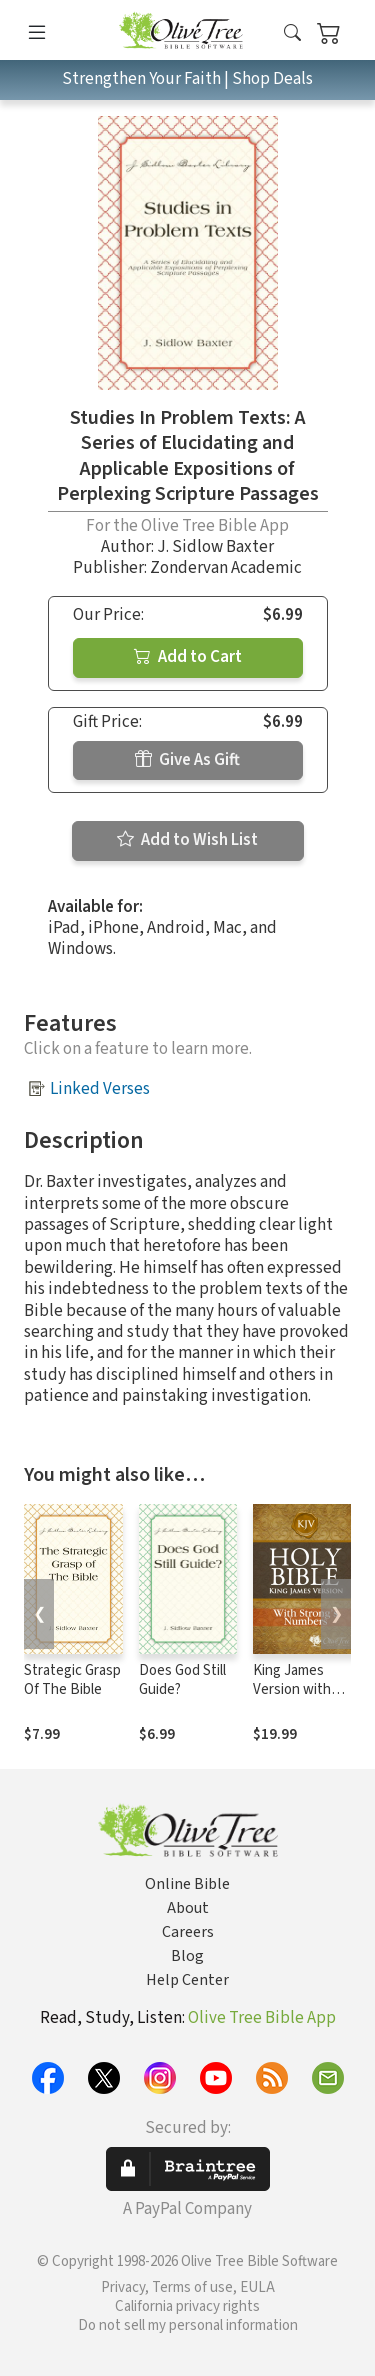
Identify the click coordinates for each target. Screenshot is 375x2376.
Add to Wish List (187, 840)
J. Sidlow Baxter (215, 547)
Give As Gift (187, 760)
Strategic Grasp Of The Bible (72, 1680)
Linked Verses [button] (100, 1089)
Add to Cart (188, 657)
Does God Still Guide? (182, 1680)
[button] (292, 33)
